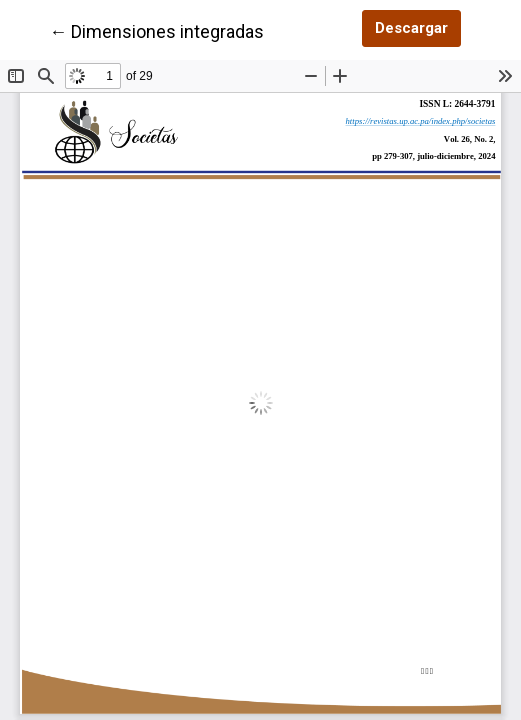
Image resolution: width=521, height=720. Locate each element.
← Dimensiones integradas (156, 30)
